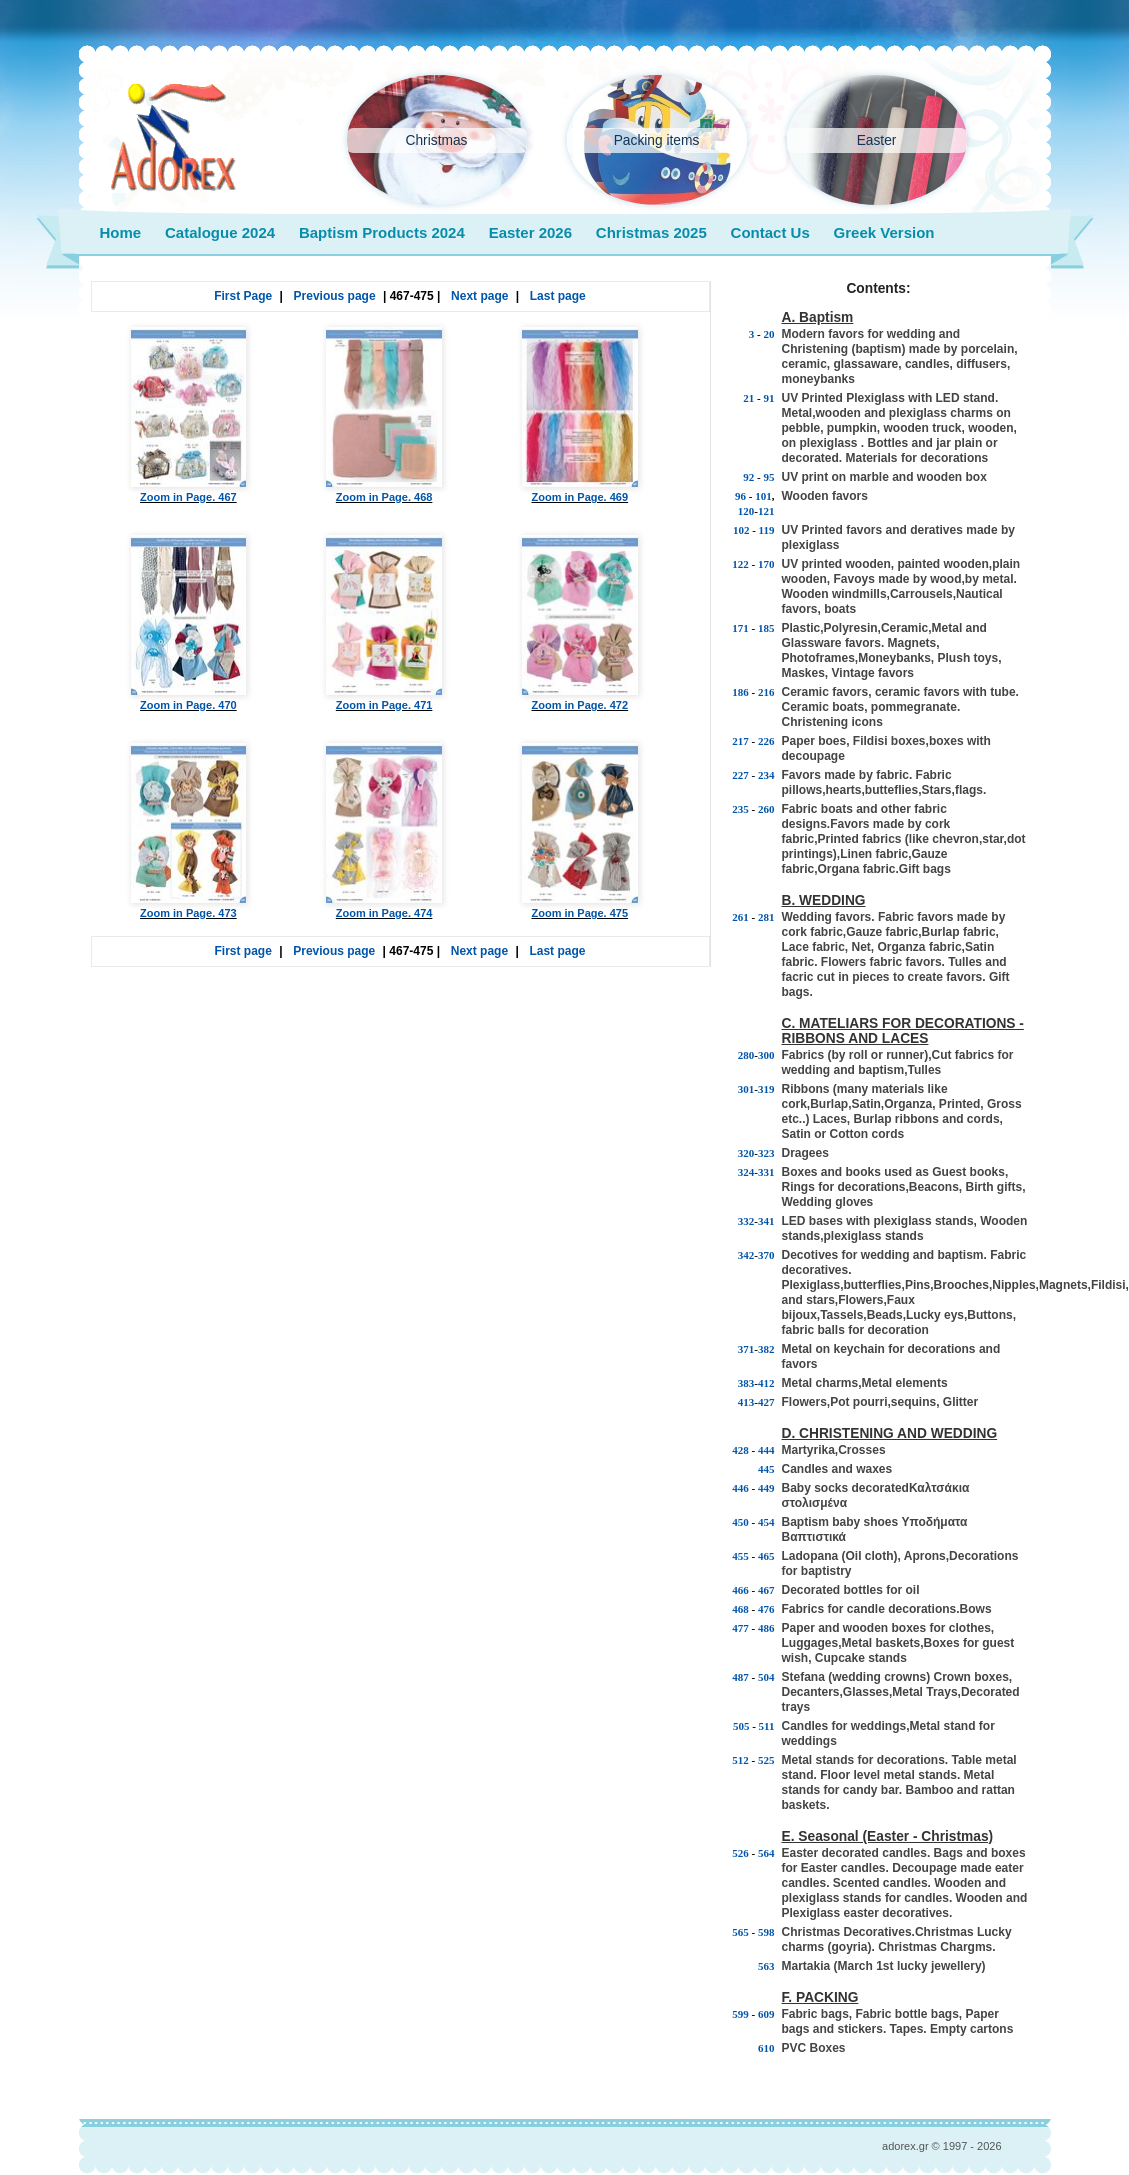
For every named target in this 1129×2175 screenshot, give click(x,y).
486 (766, 1628)
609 (766, 2014)
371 (746, 1349)
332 (746, 1221)
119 (767, 530)
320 (746, 1153)
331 (766, 1172)
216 (766, 692)
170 (766, 564)
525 (766, 1760)
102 (741, 530)
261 (740, 917)
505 (741, 1726)
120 (746, 511)
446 (740, 1488)
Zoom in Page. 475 (580, 831)
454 (766, 1522)
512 (740, 1760)
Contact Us (770, 232)
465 (766, 1556)
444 (766, 1450)
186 (740, 692)
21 (748, 398)
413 (746, 1402)
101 (763, 496)
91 (769, 398)
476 (766, 1609)
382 (766, 1349)
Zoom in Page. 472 (580, 623)
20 (769, 334)
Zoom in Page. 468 (384, 415)
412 (766, 1383)
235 (740, 809)
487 (740, 1677)
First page (243, 951)
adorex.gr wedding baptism (173, 138)
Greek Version (884, 232)
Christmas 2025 (651, 232)
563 (766, 1966)
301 (746, 1089)
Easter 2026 (530, 232)
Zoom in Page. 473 (189, 831)
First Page (243, 296)
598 (766, 1932)
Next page (479, 296)
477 (740, 1628)
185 (766, 628)
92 (748, 477)
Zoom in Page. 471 (384, 623)
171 (740, 628)
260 (766, 809)
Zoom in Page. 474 (384, 831)
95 (769, 477)
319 (766, 1089)
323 (766, 1153)
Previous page (335, 296)
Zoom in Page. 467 (189, 415)
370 (766, 1255)
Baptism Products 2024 (382, 232)
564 (766, 1853)
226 (766, 741)
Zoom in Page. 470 (189, 623)
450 (740, 1522)
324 (746, 1172)
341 (766, 1221)
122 (740, 564)
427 (766, 1402)
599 (740, 2014)
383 (746, 1383)
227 (740, 775)
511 (767, 1726)
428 (740, 1450)
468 (740, 1609)
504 (766, 1677)
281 (766, 917)
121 (766, 511)
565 (740, 1932)
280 (746, 1055)
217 (740, 741)
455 (740, 1556)
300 (766, 1055)
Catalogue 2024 (220, 232)
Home (121, 232)
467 (766, 1590)
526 (740, 1853)
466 (740, 1590)
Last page (558, 296)
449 (766, 1488)
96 (740, 496)
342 (746, 1255)
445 (766, 1469)
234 (766, 775)
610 (766, 2048)
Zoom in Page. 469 (580, 415)
